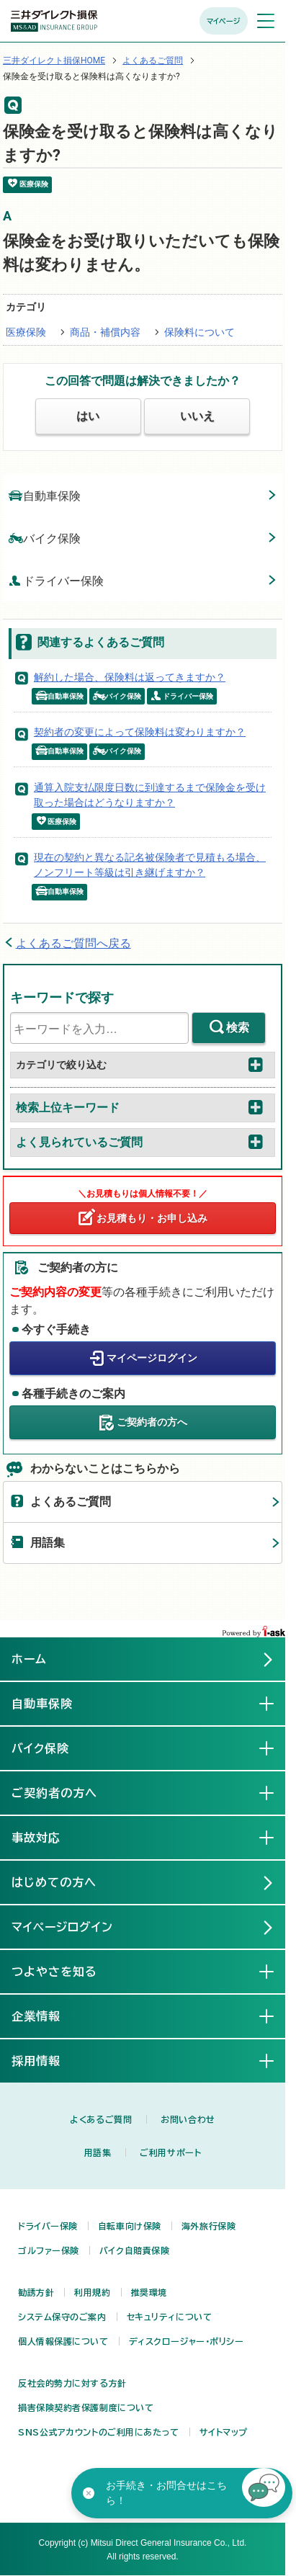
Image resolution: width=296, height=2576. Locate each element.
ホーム (29, 1659)
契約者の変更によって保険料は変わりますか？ (140, 732)
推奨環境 (149, 2292)
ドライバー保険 (56, 580)
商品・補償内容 (105, 332)
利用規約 (92, 2292)
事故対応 (48, 1836)
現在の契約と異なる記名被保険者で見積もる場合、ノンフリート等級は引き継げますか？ (150, 864)
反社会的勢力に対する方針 (72, 2383)
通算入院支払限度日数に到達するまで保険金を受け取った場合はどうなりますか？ (150, 795)
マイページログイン (152, 1357)
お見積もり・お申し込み (152, 1218)
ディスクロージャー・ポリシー (186, 2341)
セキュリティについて (169, 2316)
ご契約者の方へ (152, 1421)
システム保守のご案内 (62, 2316)
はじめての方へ (54, 1882)
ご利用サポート (170, 2152)
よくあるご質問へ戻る (73, 943)
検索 (237, 1027)
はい (87, 416)
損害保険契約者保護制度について (85, 2407)
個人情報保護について (63, 2341)
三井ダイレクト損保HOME (54, 60)
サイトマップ (223, 2432)
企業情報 (48, 2015)
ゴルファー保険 (48, 2250)
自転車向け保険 (129, 2226)
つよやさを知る (66, 1970)
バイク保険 (45, 537)
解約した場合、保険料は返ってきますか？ (129, 677)
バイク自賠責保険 (134, 2250)
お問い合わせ (188, 2119)
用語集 (47, 1542)
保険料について (199, 332)
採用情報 (48, 2060)
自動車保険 (45, 495)
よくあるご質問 (152, 60)
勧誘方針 (36, 2292)
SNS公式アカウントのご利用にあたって (98, 2432)
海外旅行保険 (208, 2226)
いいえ (197, 416)
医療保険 (26, 332)
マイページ (224, 20)
